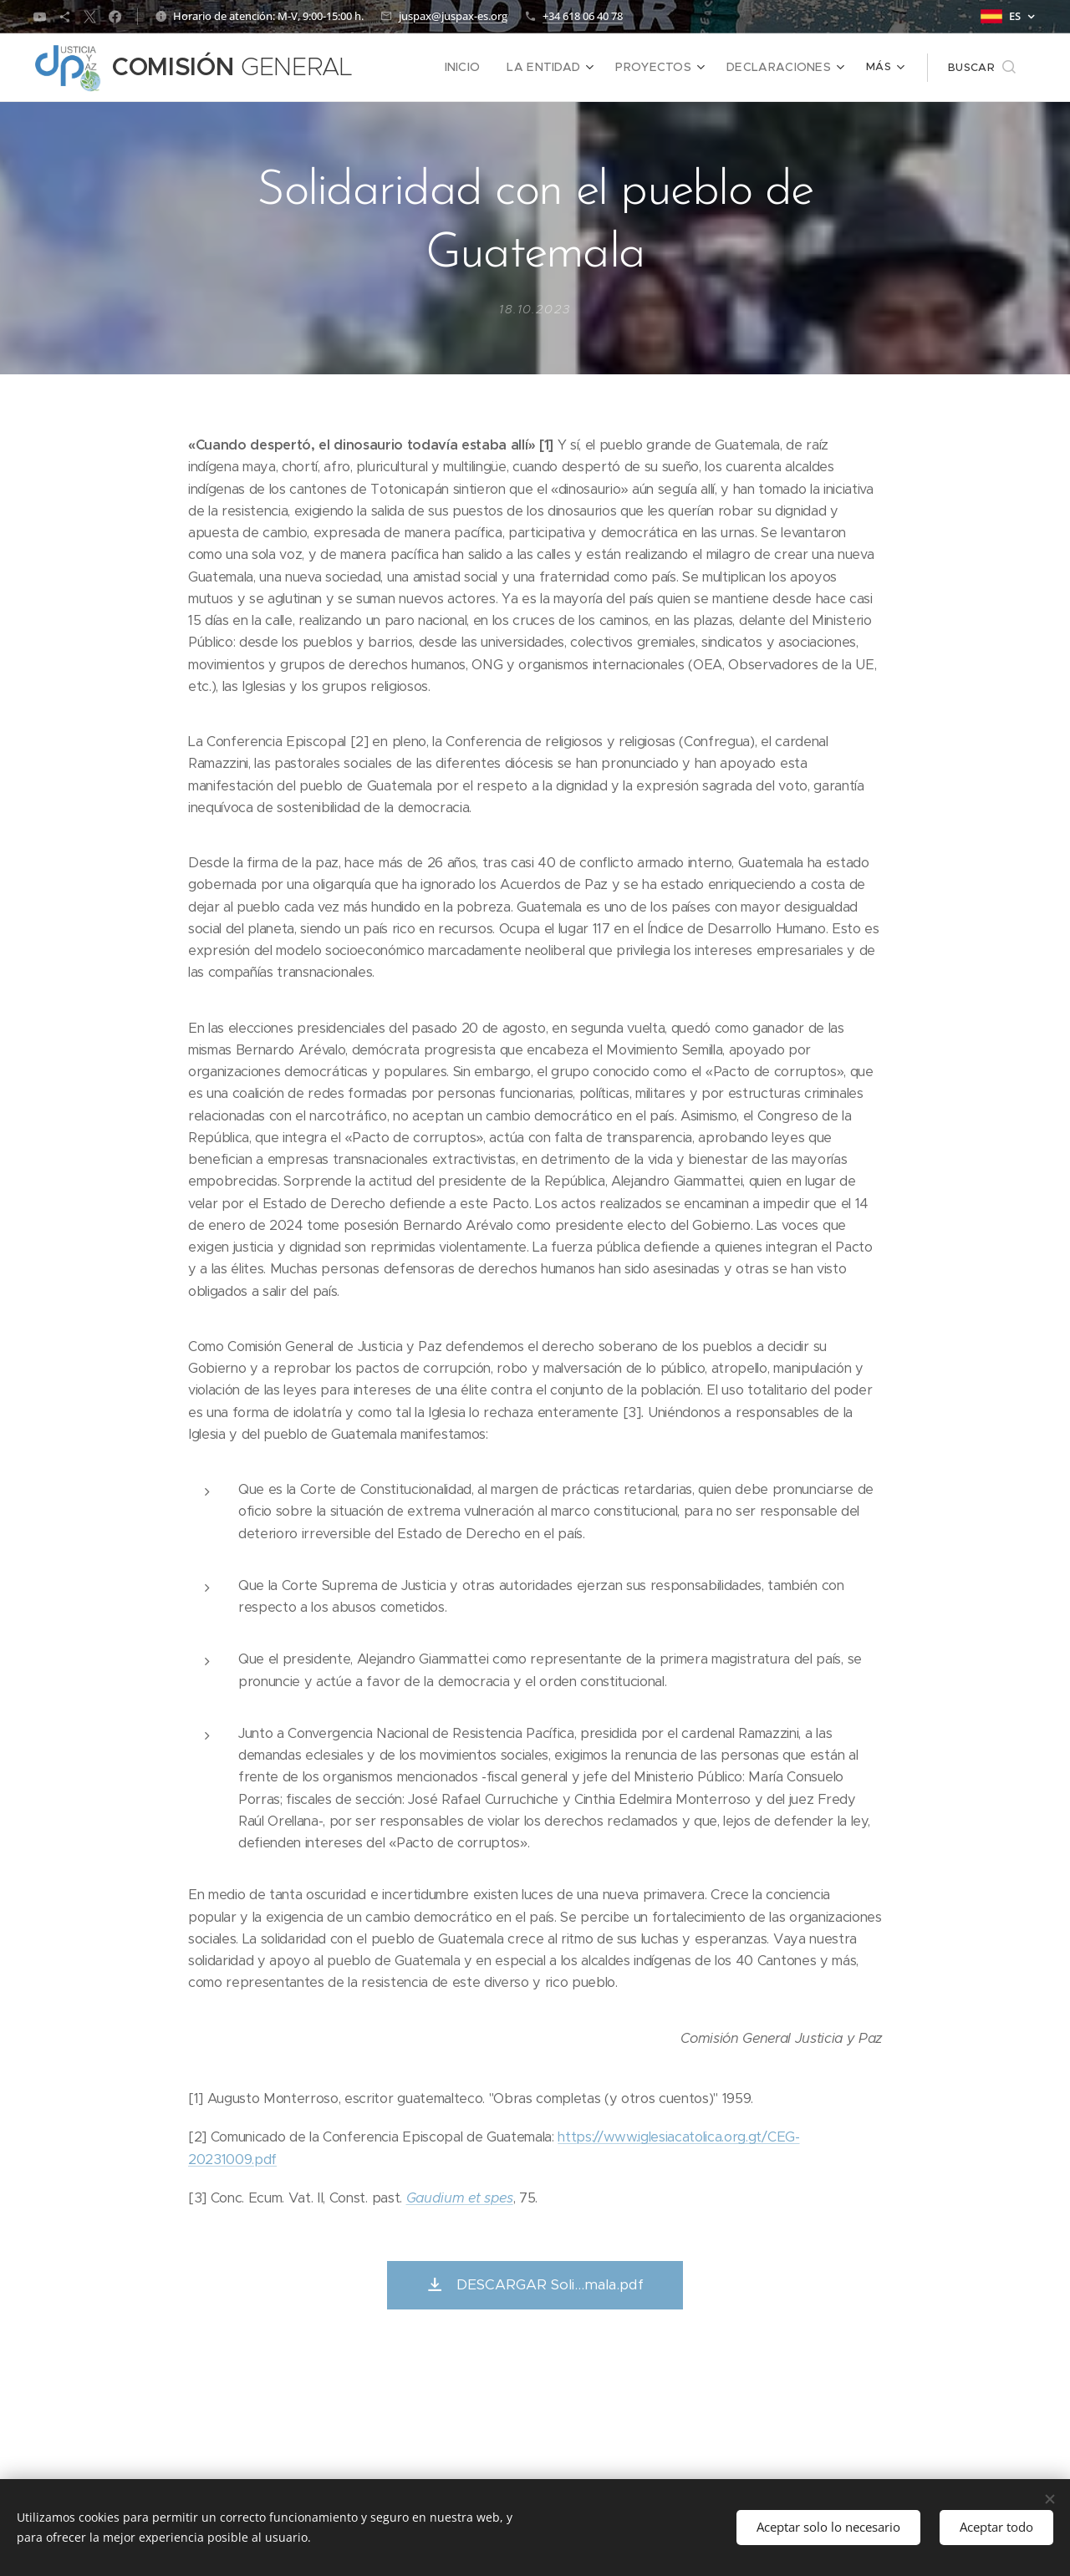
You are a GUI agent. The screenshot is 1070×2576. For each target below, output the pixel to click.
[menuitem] (410, 68)
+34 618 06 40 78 (583, 15)
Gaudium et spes (459, 2198)
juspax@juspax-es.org (453, 15)
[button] (982, 68)
